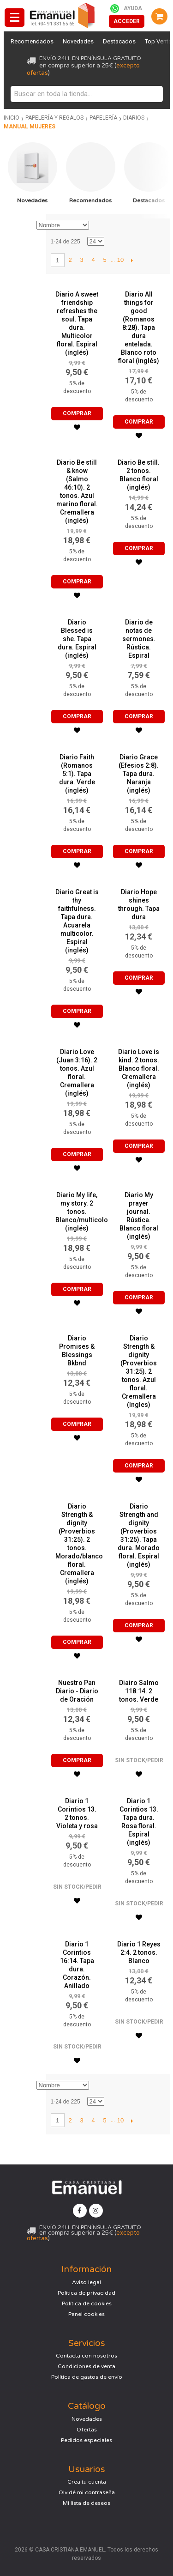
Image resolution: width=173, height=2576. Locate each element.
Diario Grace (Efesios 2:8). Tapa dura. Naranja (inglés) (139, 773)
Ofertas (87, 2429)
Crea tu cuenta (86, 2482)
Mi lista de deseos (86, 2503)
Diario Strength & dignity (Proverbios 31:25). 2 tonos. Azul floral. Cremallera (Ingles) (138, 1371)
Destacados (119, 41)
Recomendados (32, 41)
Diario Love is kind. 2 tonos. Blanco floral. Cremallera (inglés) (138, 1068)
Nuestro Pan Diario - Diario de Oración (77, 1691)
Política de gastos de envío (86, 2377)
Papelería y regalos (54, 118)
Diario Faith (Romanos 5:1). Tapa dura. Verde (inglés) (77, 773)
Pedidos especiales (86, 2440)
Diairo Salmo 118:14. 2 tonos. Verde (139, 1691)
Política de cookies (87, 2303)
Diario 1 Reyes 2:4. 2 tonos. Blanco (139, 1952)
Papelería (103, 118)
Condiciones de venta (86, 2366)
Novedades (78, 41)
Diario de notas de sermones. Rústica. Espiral (138, 638)
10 (120, 259)
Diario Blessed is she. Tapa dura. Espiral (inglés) (77, 638)
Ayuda (133, 8)
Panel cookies (86, 2314)
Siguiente (132, 260)
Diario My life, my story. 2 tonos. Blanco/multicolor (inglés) (83, 1211)
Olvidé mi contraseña (87, 2492)
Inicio (11, 118)
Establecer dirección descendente (97, 225)
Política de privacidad (86, 2293)
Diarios (133, 118)
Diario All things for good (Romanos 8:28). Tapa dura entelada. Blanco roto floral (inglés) (138, 327)
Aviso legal (86, 2282)
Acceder (126, 21)
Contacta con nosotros (86, 2355)
